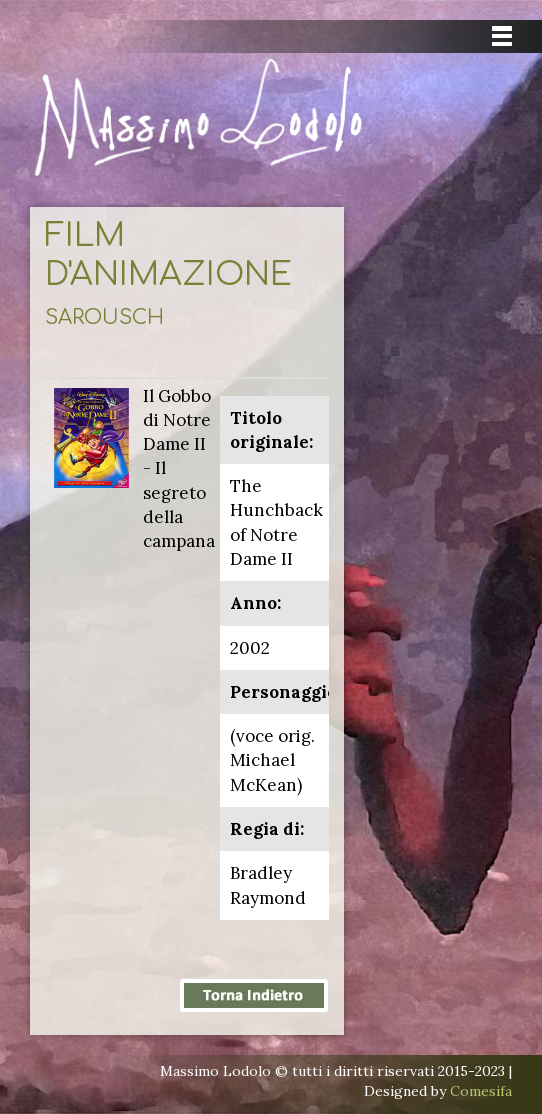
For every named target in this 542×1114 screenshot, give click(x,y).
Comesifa (481, 1091)
